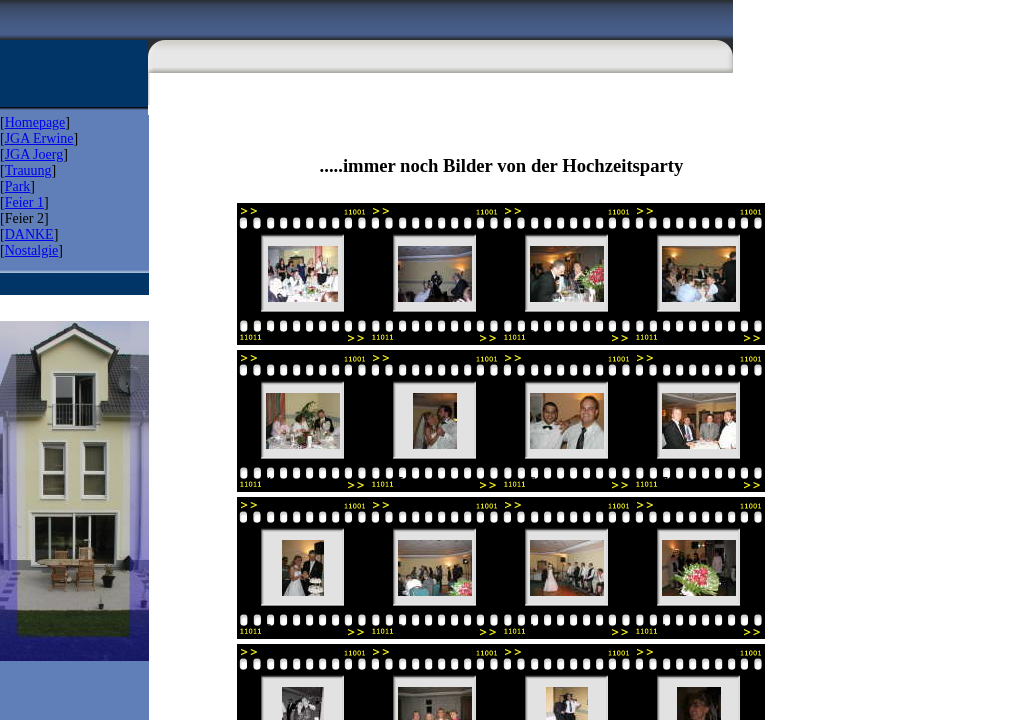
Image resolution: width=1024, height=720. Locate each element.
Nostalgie (32, 250)
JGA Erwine (39, 138)
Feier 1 (24, 202)
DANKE (29, 234)
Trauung (28, 170)
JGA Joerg (34, 154)
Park (18, 186)
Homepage (35, 122)
